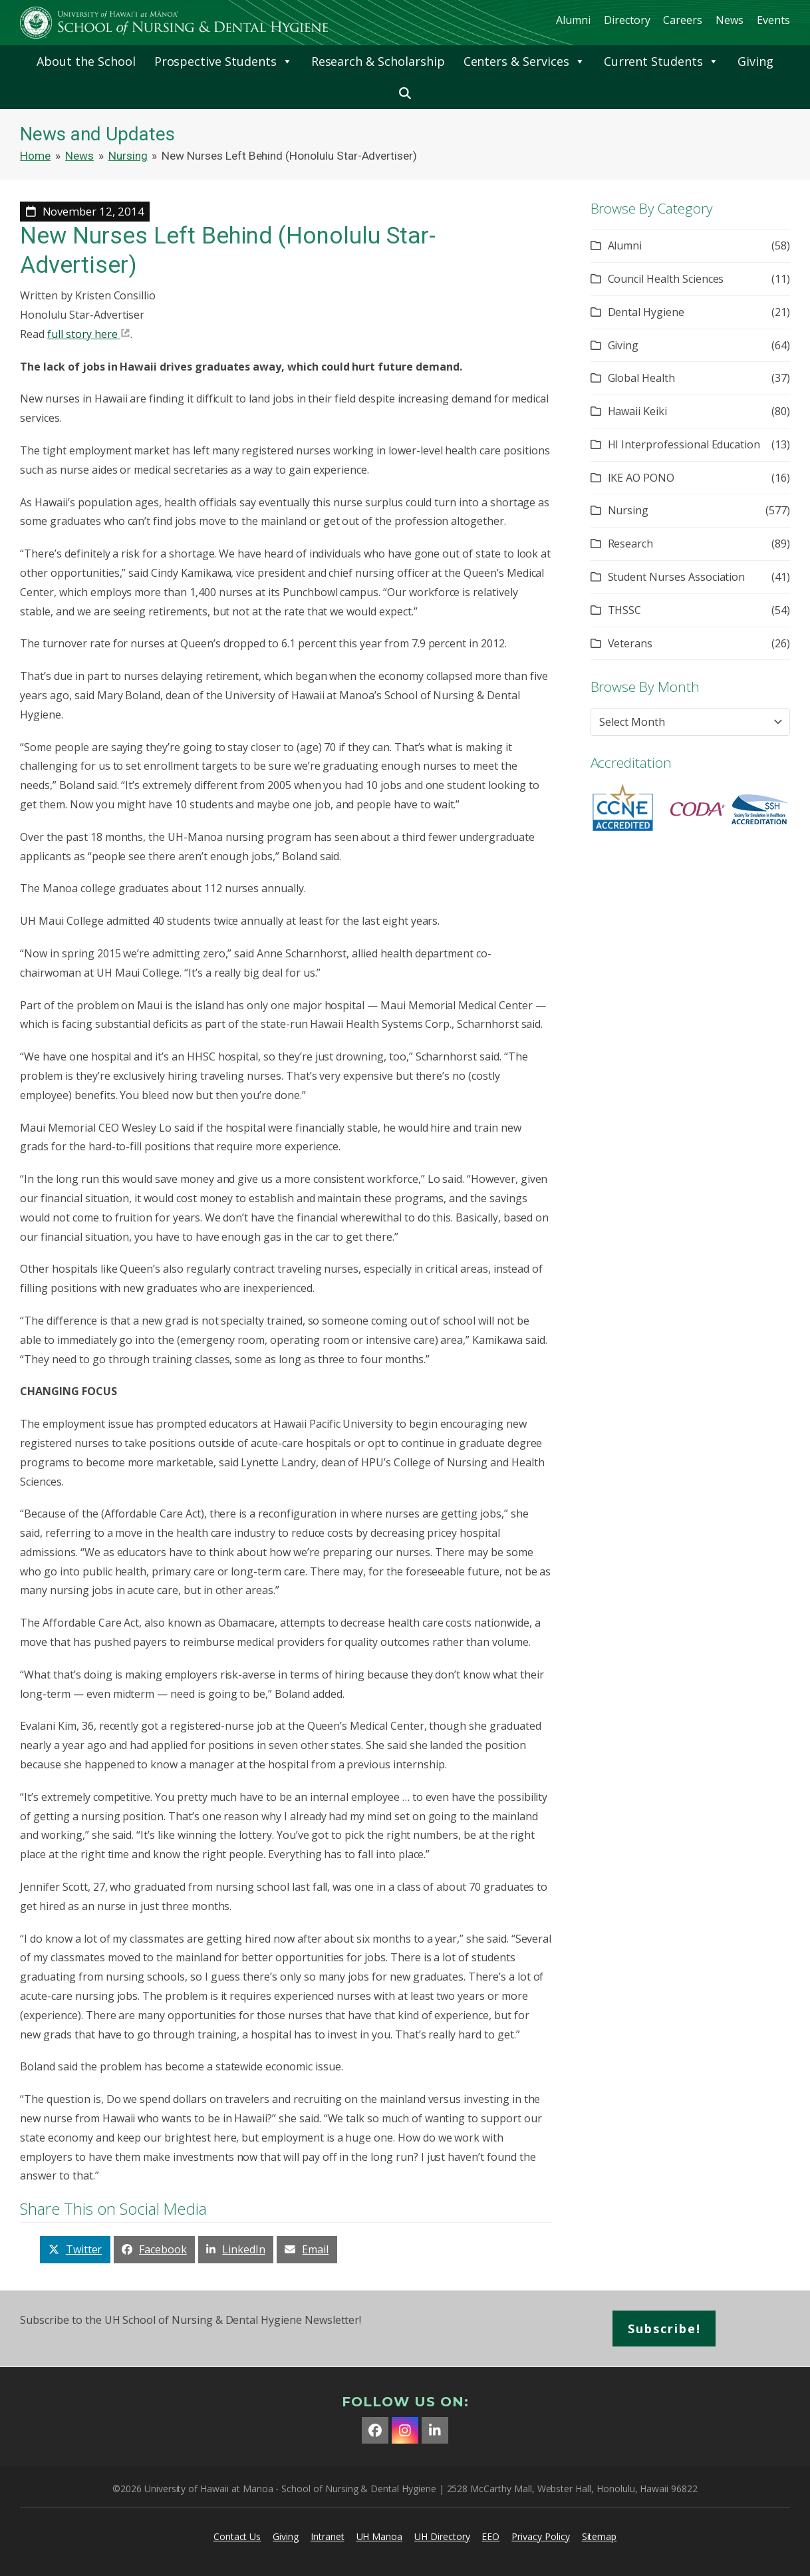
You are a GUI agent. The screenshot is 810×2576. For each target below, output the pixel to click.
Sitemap (599, 2536)
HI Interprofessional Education (684, 444)
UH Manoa (379, 2536)
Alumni (573, 20)
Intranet (327, 2536)
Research (631, 543)
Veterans (630, 643)
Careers (682, 20)
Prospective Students (223, 61)
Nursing (628, 510)
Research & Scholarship (378, 61)
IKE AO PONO (641, 477)
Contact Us (237, 2536)
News (729, 20)
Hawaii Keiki (637, 411)
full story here (82, 334)
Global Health (641, 378)
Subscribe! (664, 2328)
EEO (490, 2536)
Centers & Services (524, 61)
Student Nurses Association (676, 576)
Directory (627, 20)
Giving (755, 61)
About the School (86, 61)
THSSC (625, 610)
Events (773, 20)
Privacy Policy (540, 2536)
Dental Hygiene (646, 312)
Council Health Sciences (666, 278)
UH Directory (442, 2536)
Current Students (661, 61)
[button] (405, 93)
